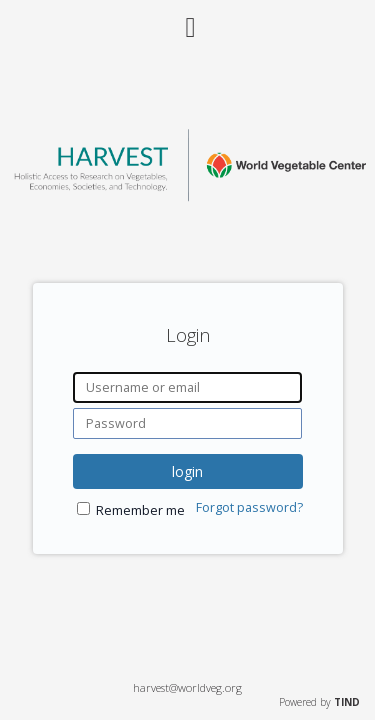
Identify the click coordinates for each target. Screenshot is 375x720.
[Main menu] (188, 19)
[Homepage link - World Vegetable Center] (187, 195)
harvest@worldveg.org (187, 687)
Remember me (140, 510)
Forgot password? (249, 507)
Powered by (319, 702)
